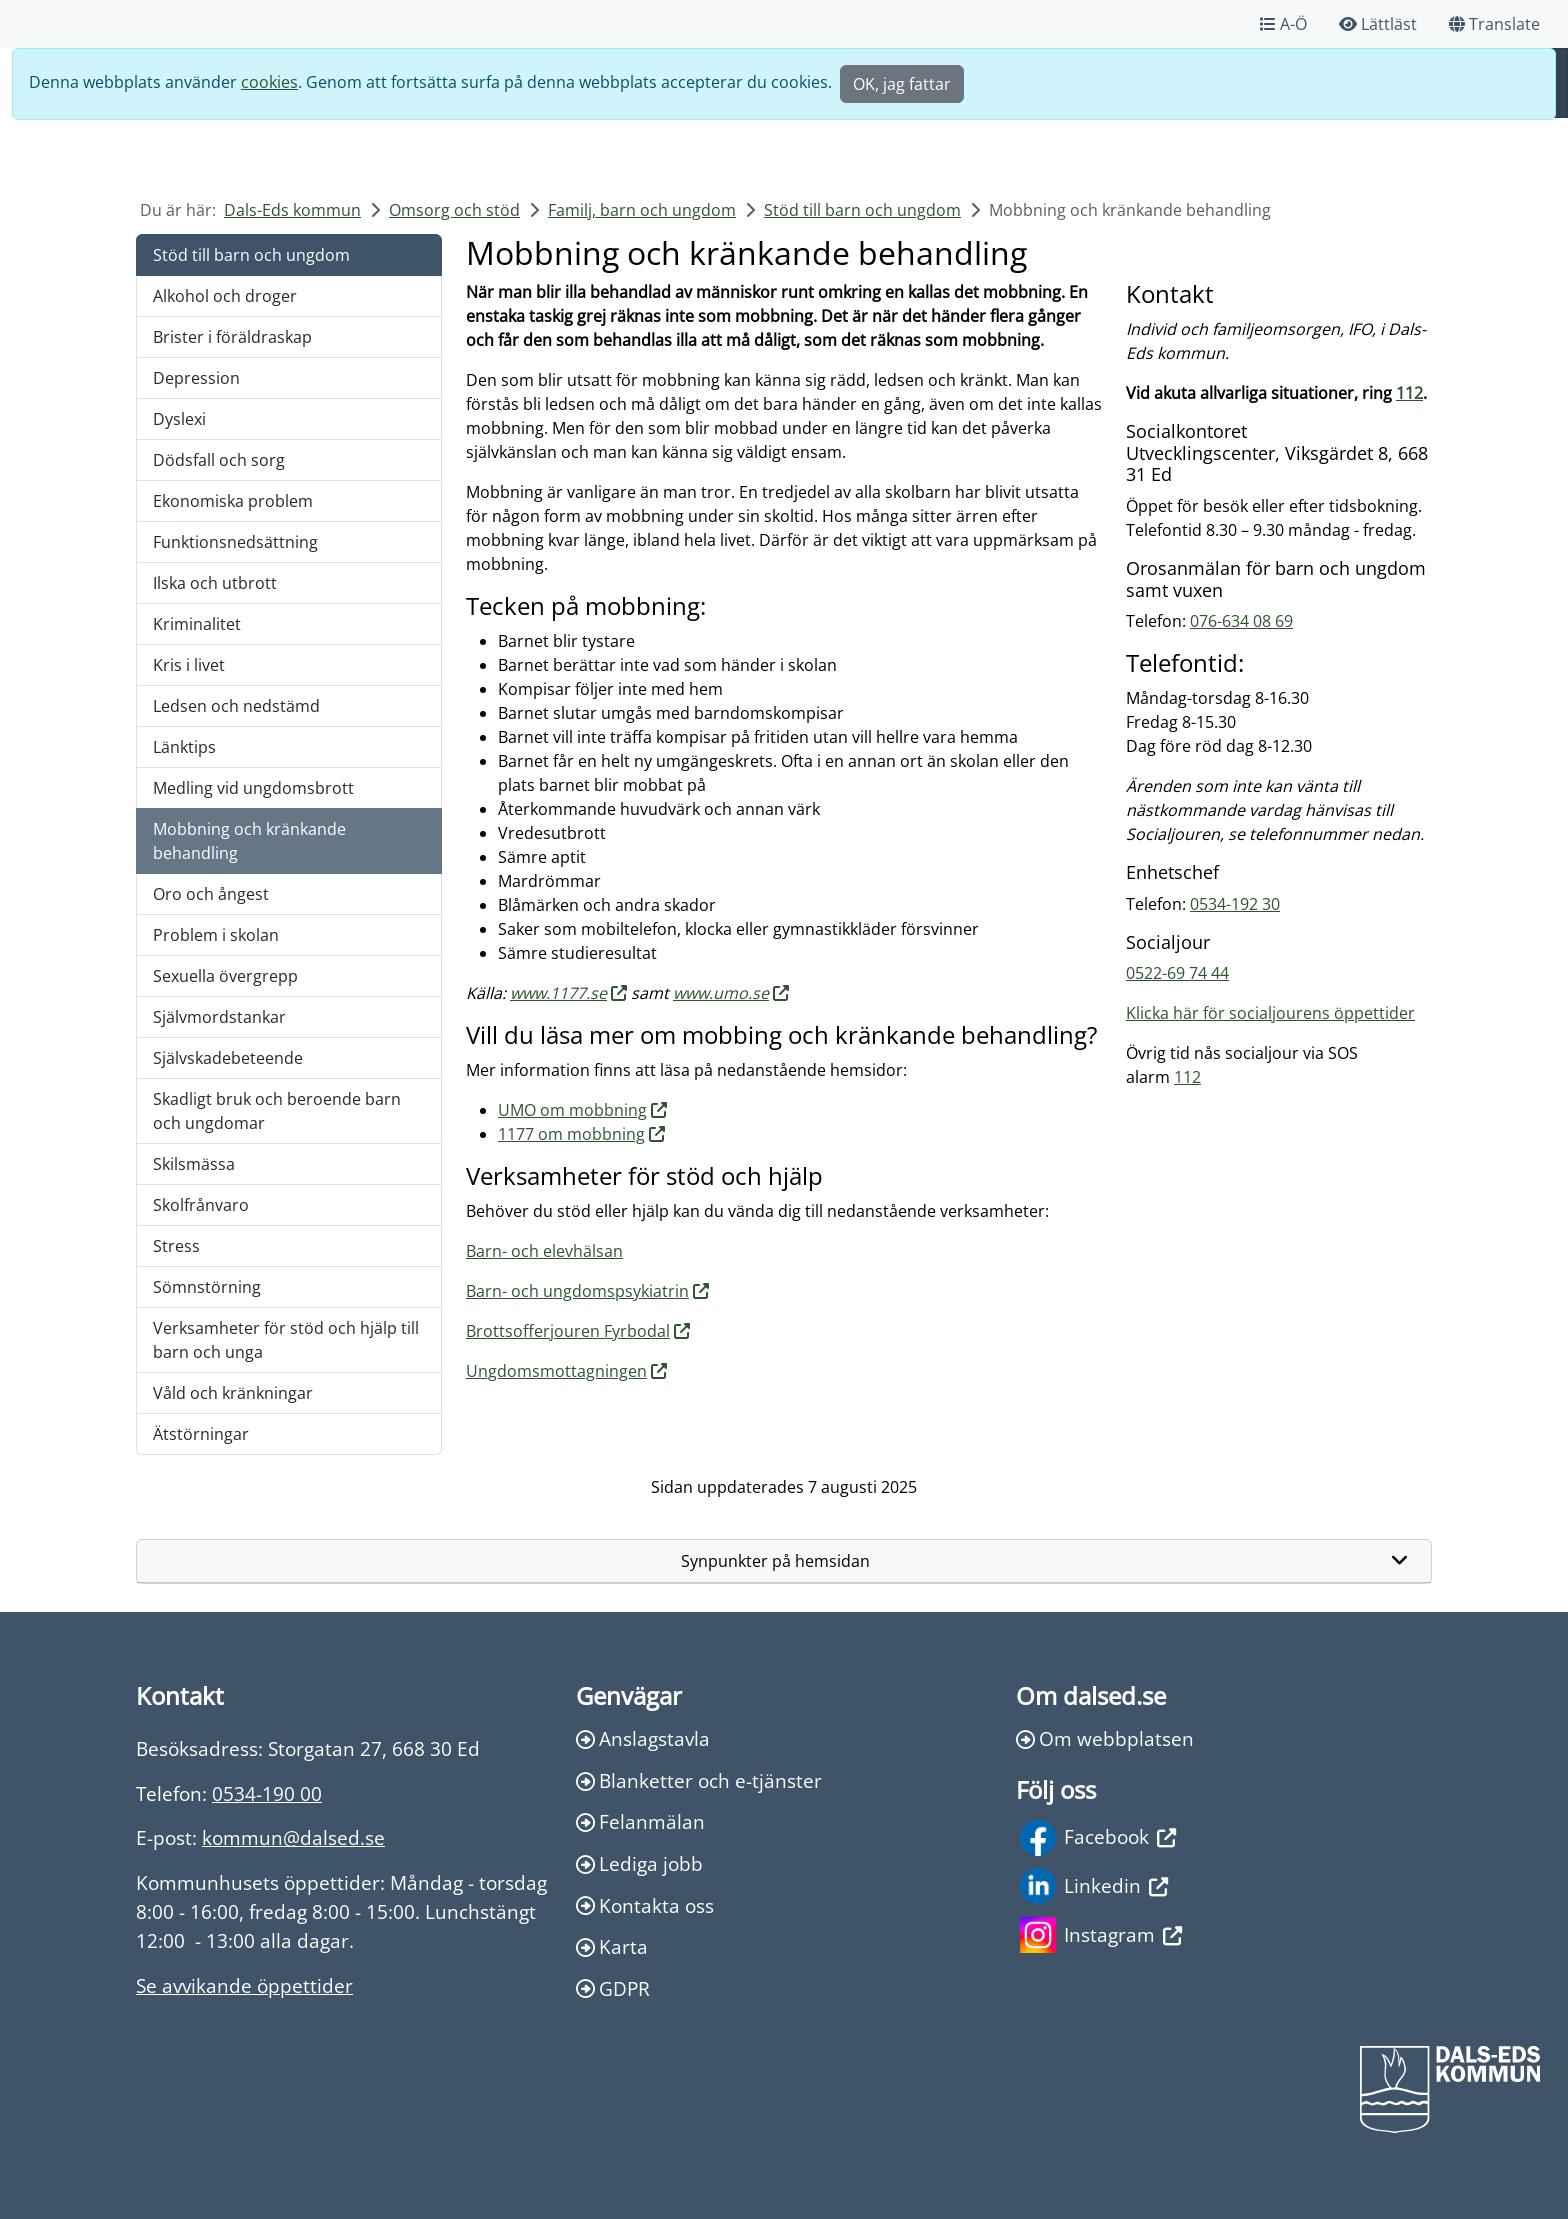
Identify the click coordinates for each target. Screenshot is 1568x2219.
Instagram (1101, 1935)
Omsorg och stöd (454, 210)
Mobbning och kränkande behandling (249, 841)
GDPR (613, 1988)
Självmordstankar (219, 1017)
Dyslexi (179, 419)
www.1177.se (558, 993)
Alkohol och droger (225, 296)
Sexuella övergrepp (225, 976)
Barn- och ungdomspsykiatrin (577, 1291)
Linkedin (1094, 1886)
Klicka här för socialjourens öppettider (1270, 1013)
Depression (196, 378)
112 (1409, 393)
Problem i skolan (216, 935)
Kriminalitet (197, 624)
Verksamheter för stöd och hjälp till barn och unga (286, 1340)
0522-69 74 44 (1177, 973)
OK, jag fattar (902, 84)
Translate (1494, 24)
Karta (612, 1946)
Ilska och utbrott (215, 583)
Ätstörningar (201, 1434)
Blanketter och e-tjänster (699, 1780)
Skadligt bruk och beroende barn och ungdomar (277, 1111)
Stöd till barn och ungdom (862, 210)
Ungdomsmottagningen (556, 1371)
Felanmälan (640, 1821)
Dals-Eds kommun (292, 210)
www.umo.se (721, 993)
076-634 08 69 (1241, 621)
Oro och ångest (211, 894)
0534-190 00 (267, 1793)
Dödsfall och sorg (219, 460)
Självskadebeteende (228, 1058)
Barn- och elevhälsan (544, 1251)
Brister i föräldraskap (232, 337)
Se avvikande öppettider (244, 1985)
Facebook (1098, 1838)
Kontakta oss (645, 1905)
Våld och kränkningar (233, 1393)
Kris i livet (189, 665)
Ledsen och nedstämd (236, 706)
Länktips (184, 747)
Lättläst (1378, 24)
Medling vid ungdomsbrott (253, 788)
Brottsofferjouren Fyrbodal (568, 1331)
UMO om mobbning (572, 1110)
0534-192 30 (1235, 904)
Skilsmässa (194, 1164)
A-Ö (1283, 24)
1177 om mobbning (571, 1134)
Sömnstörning (207, 1287)
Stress (176, 1246)
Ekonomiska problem (233, 501)
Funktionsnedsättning (235, 542)
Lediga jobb (639, 1863)
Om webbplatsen (1105, 1738)
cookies (269, 82)
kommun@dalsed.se (293, 1837)
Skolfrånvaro (201, 1205)
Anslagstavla (643, 1738)
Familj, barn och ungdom (642, 210)
